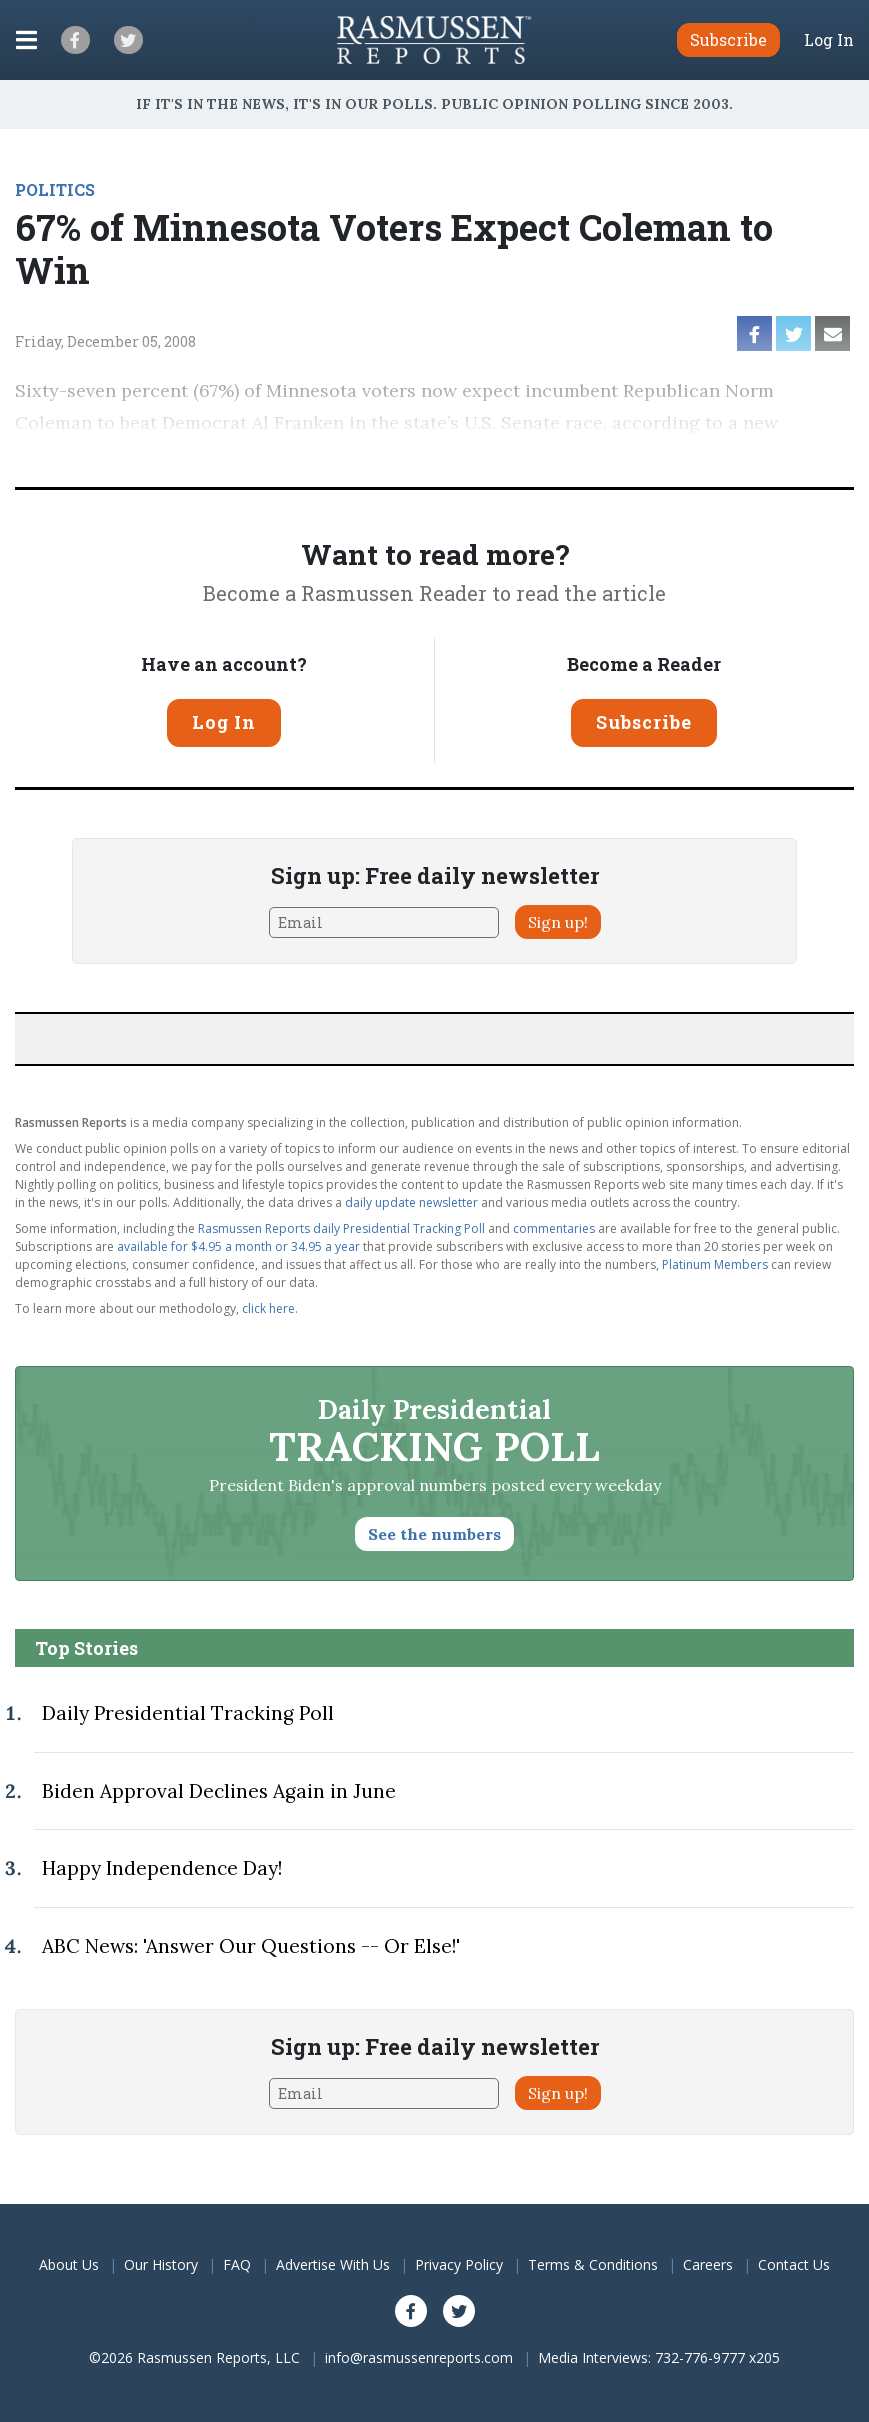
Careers (708, 2264)
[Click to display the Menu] (26, 40)
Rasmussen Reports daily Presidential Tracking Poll (341, 1228)
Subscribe (644, 722)
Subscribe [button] (728, 39)
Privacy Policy (459, 2264)
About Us (69, 2264)
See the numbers (434, 1534)
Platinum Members (715, 1264)
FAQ (237, 2264)
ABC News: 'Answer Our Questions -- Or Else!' (251, 1946)
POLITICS (55, 189)
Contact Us (794, 2264)
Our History (161, 2264)
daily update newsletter (411, 1202)
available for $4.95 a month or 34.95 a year (238, 1246)
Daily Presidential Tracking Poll (188, 1713)
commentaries (554, 1228)
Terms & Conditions (593, 2264)
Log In (829, 40)
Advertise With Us (333, 2264)
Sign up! (558, 922)
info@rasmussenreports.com (419, 2357)
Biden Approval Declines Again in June (219, 1791)
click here (268, 1308)
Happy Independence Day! (162, 1868)
